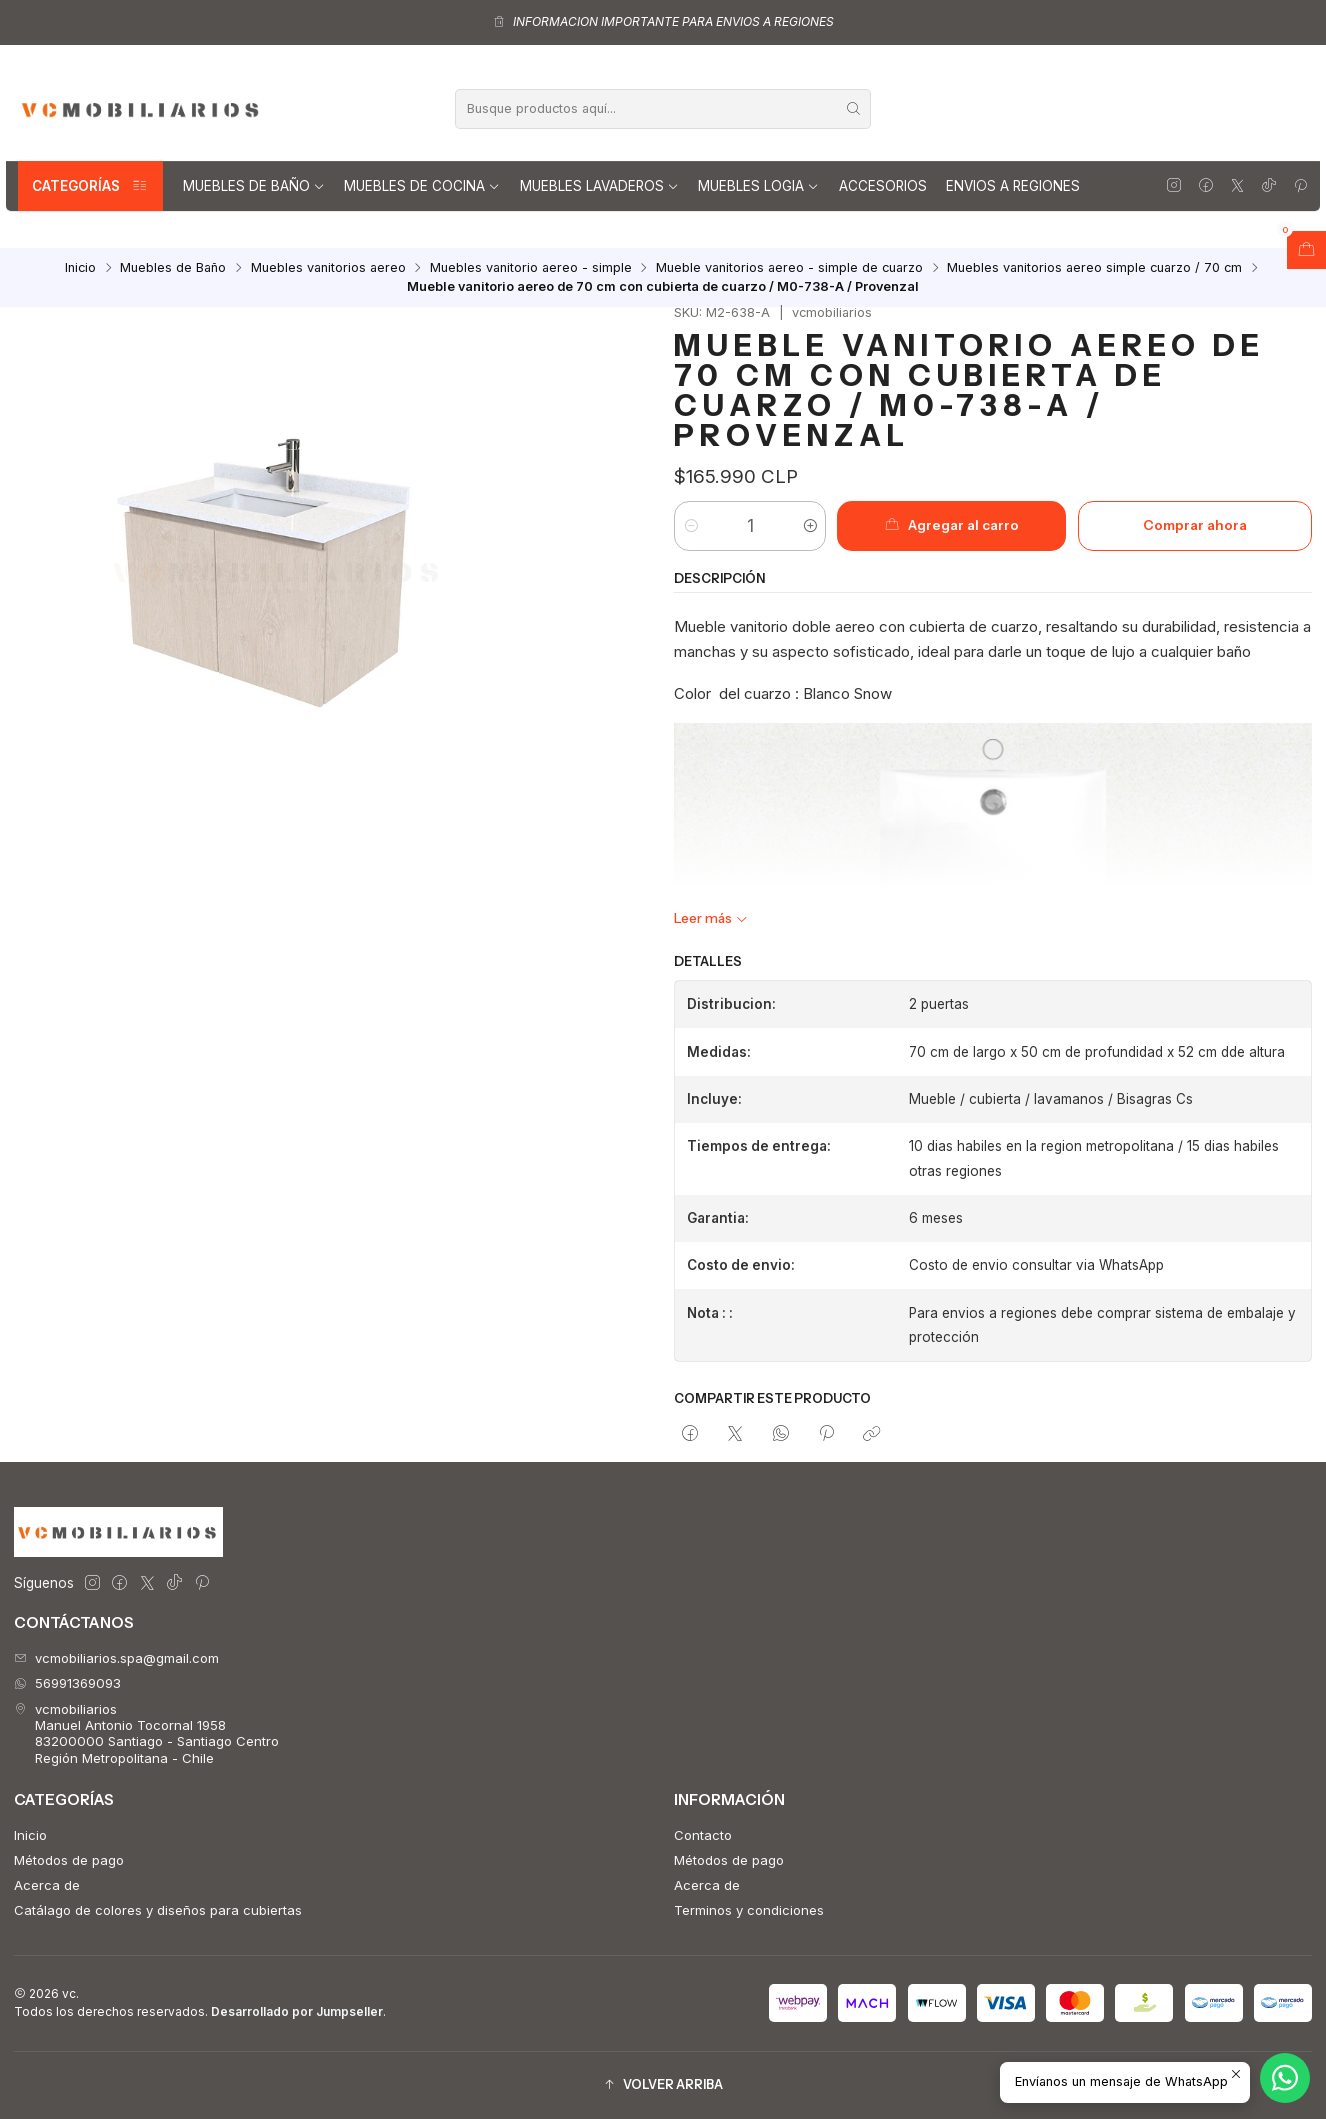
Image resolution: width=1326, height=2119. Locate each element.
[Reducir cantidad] (690, 526)
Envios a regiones (1013, 186)
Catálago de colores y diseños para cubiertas (158, 1910)
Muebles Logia (758, 186)
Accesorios (883, 186)
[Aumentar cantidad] (809, 526)
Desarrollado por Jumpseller (297, 2011)
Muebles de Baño (254, 186)
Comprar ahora (1195, 525)
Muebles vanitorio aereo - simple (531, 268)
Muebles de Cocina (422, 186)
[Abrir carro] (1306, 250)
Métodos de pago (69, 1860)
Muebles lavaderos (599, 186)
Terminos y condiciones (749, 1910)
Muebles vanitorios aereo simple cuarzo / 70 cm (1094, 268)
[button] (663, 2085)
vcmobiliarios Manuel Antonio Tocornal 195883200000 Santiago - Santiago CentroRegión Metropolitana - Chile (146, 1733)
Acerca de (47, 1885)
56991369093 (67, 1683)
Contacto (703, 1835)
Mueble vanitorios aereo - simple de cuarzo (789, 268)
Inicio (80, 268)
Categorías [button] (90, 186)
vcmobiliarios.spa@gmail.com (116, 1658)
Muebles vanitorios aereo (328, 268)
